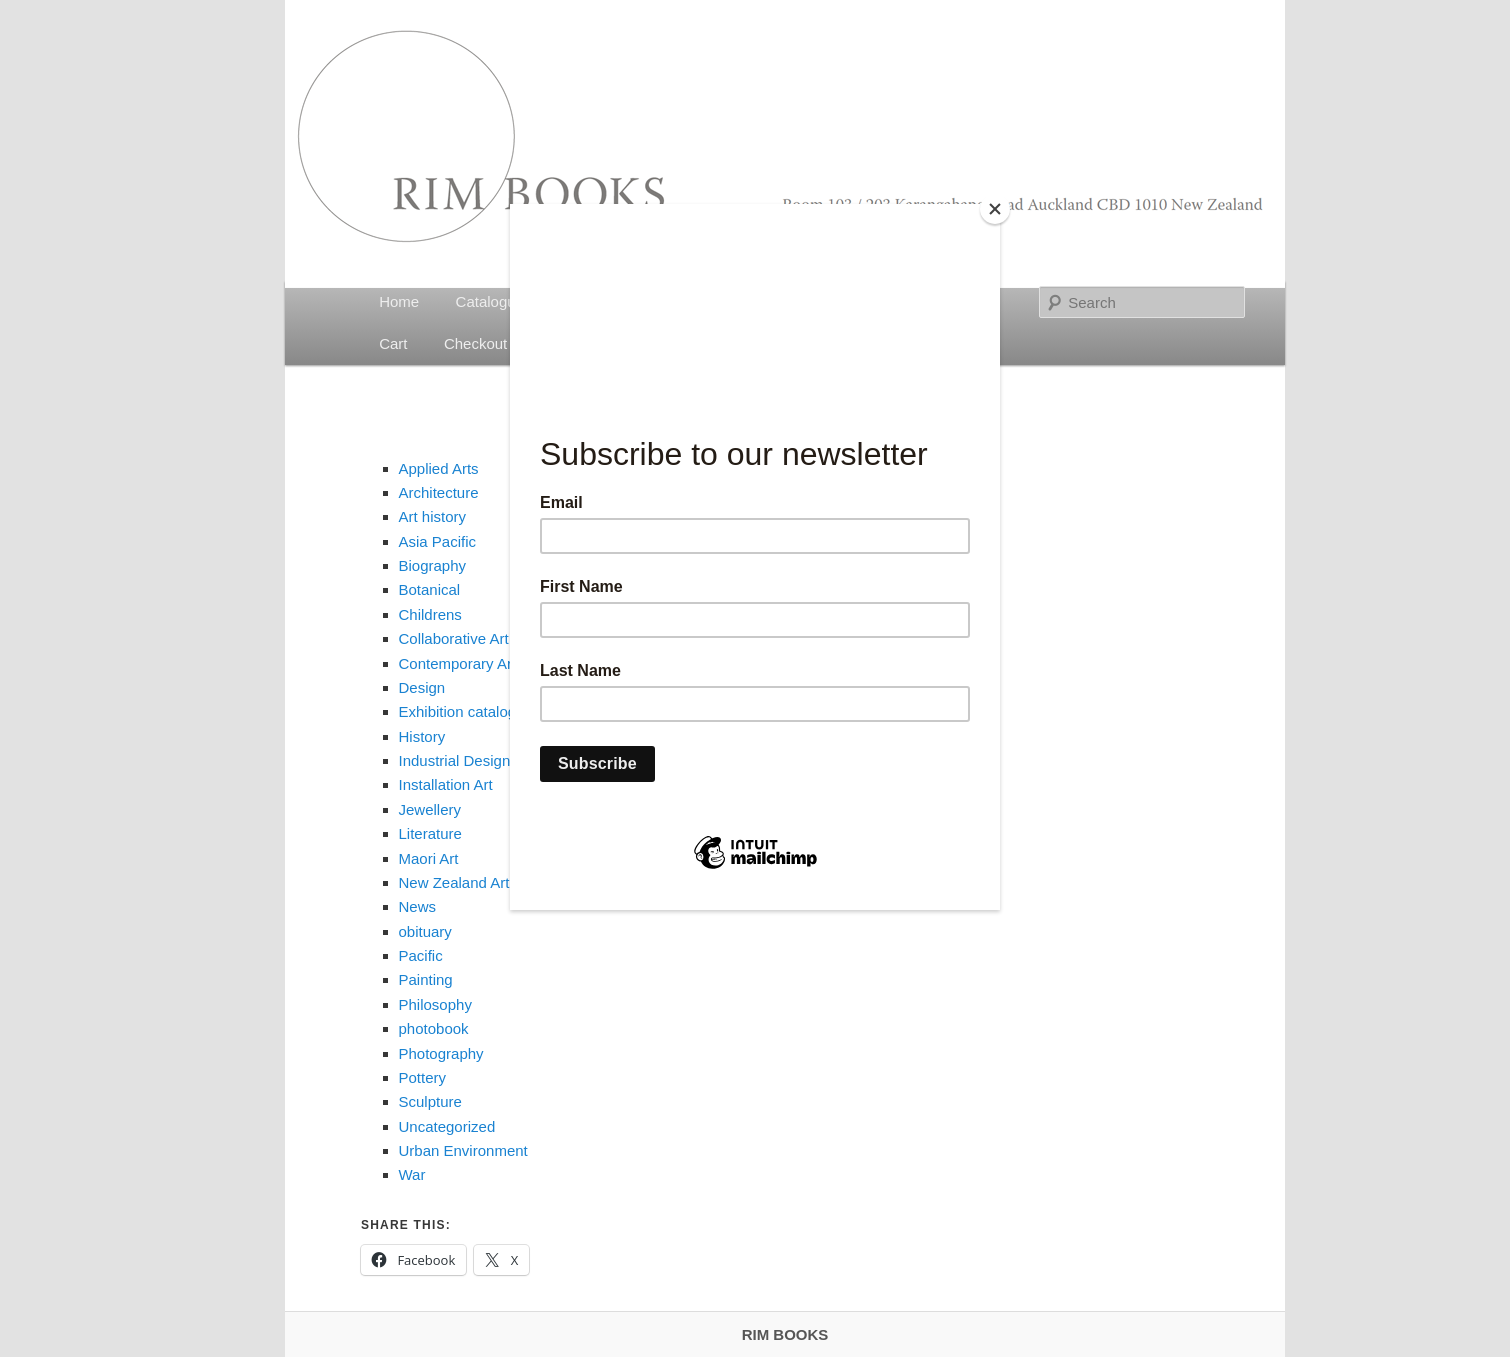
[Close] (995, 209)
